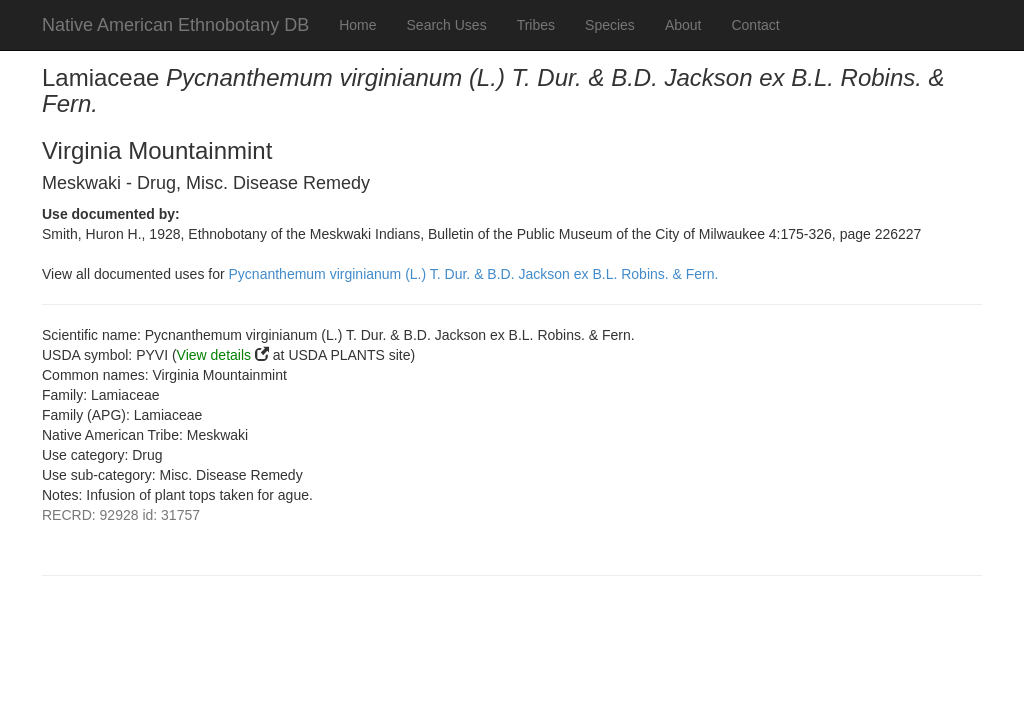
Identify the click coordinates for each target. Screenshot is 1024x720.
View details (214, 355)
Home (357, 25)
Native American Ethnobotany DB (175, 25)
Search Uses (447, 25)
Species (610, 25)
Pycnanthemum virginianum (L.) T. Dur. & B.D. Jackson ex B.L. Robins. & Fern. (474, 274)
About (683, 25)
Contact (755, 25)
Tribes (536, 25)
